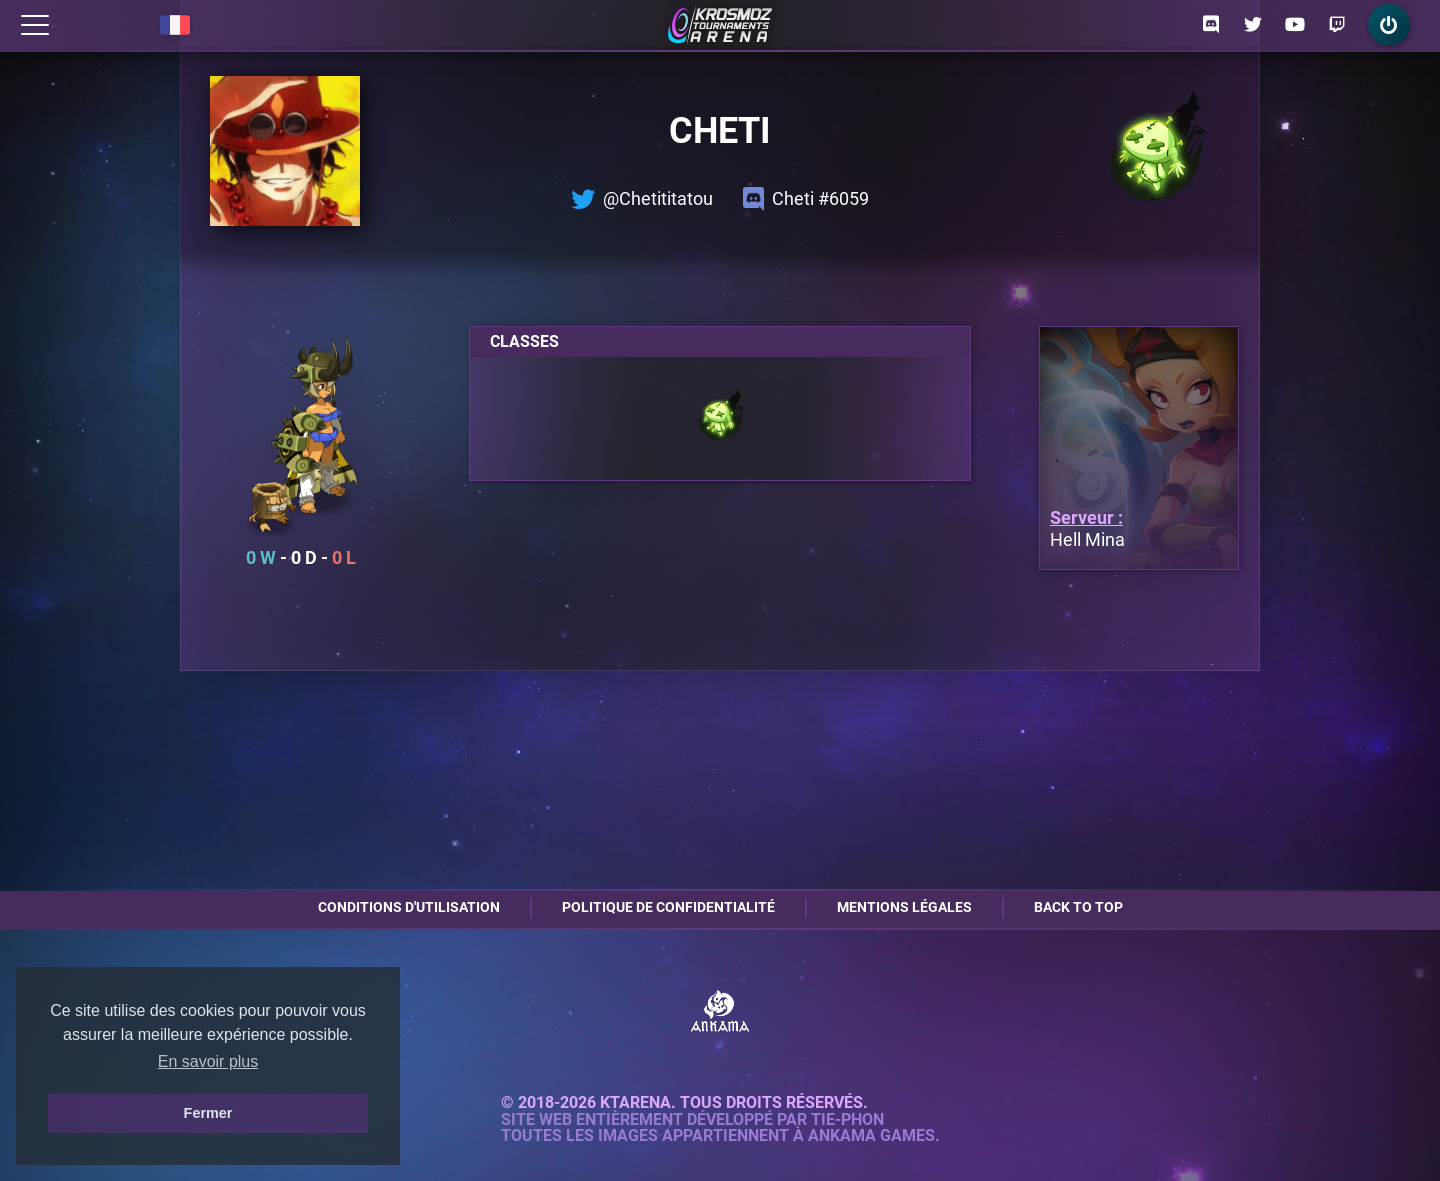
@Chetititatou (642, 199)
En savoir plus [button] (208, 1061)
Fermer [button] (208, 1113)
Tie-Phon (847, 1120)
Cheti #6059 (806, 199)
